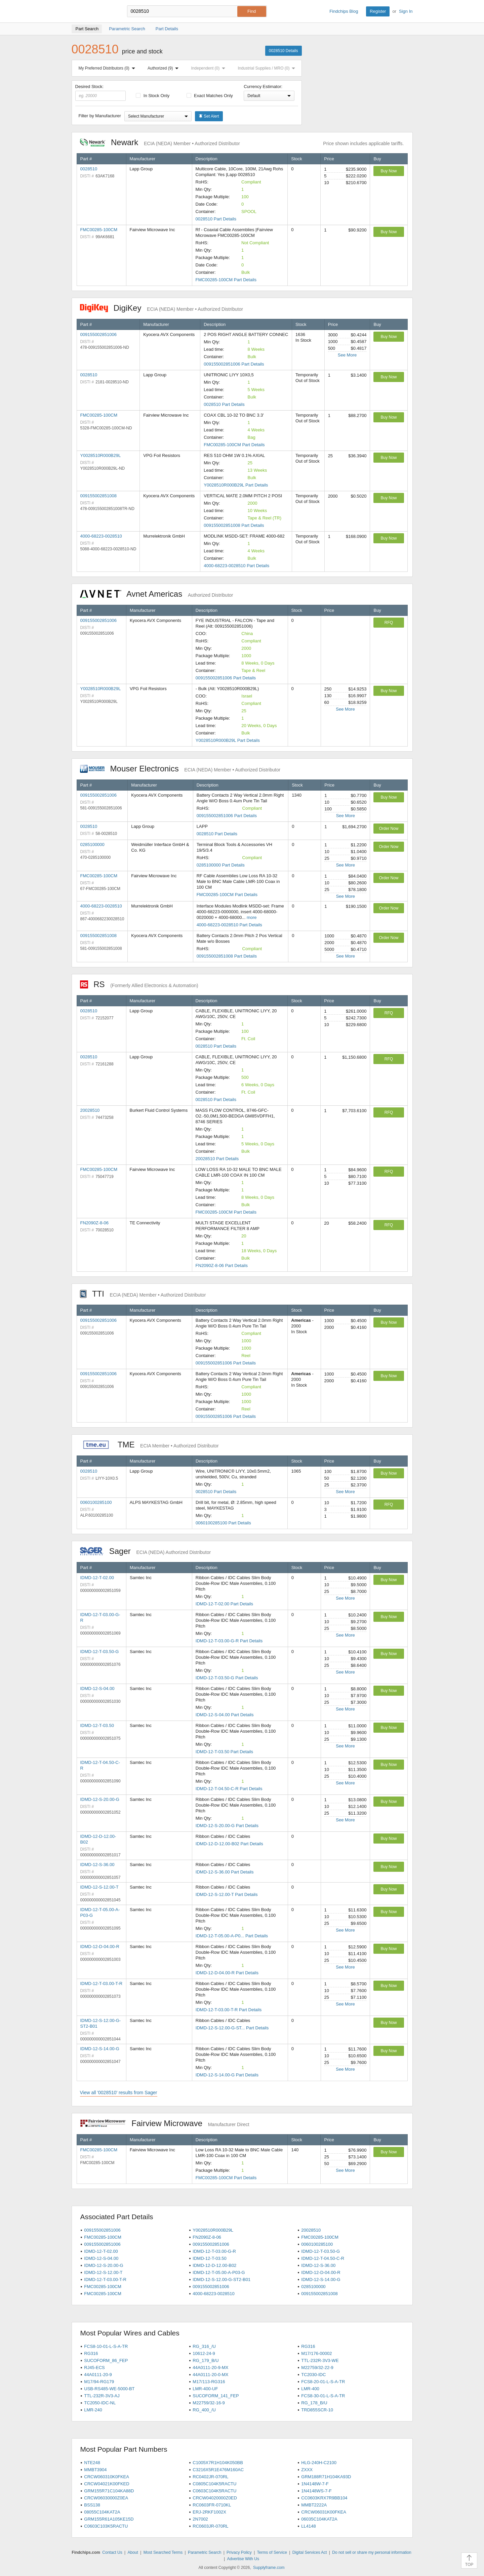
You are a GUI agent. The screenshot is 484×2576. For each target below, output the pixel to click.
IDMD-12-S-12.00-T (99, 1887)
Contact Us (112, 2552)
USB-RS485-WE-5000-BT (109, 2388)
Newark (160, 142)
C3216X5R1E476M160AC (218, 2469)
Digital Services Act (309, 2552)
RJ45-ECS (94, 2367)
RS (139, 984)
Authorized (164, 68)
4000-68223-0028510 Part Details (236, 565)
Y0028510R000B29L (100, 455)
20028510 (90, 1110)
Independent (209, 68)
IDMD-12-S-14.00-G (99, 2048)
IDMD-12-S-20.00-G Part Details (227, 1825)
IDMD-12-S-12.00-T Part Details (227, 1894)
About (132, 2552)
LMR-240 (93, 2409)
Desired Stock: (100, 92)
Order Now (388, 828)
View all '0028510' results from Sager (118, 2092)
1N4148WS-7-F (316, 2490)
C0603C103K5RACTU (106, 2526)
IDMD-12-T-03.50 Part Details (224, 1751)
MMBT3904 (95, 2469)
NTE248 (92, 2462)
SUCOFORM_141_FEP (216, 2395)
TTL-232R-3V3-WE (319, 2360)
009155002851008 (98, 495)
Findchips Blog (343, 11)
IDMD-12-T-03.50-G (99, 1651)
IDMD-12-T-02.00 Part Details (224, 1603)
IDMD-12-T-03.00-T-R (101, 1983)
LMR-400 (310, 2388)
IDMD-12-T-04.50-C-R (322, 2258)
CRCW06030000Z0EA (106, 2497)
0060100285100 (96, 1502)
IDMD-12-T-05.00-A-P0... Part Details (232, 1935)
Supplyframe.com (268, 2567)
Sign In (405, 11)
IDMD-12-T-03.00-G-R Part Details (229, 1640)
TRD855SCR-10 (317, 2409)
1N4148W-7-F (314, 2483)
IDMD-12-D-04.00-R (99, 1946)
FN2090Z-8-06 (94, 1222)
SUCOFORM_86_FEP (106, 2360)
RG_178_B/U (314, 2402)
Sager (145, 1551)
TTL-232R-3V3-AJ (101, 2395)
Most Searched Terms (163, 2552)
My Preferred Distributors (108, 68)
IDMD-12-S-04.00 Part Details (225, 1714)
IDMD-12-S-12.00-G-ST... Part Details (232, 2027)
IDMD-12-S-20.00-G (99, 1799)
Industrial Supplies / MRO (268, 68)
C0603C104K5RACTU (214, 2490)
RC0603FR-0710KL (212, 2504)
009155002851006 (98, 334)
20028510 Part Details (217, 1158)
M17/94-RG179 (99, 2381)
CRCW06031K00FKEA (323, 2512)
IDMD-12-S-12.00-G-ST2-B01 (221, 2279)
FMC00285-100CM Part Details (226, 279)
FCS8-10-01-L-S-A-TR (106, 2346)
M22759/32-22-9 (317, 2367)
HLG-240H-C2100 (318, 2462)
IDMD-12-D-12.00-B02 (214, 2265)
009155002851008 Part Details (234, 525)
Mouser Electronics (180, 768)
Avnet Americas (156, 593)
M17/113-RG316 (209, 2381)
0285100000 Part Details (221, 865)
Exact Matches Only (210, 95)
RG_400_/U (204, 2409)
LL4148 (308, 2526)
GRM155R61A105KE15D (108, 2519)
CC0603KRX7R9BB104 (324, 2497)
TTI (143, 1293)
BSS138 (92, 2504)
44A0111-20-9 (98, 2374)
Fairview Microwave (164, 2123)
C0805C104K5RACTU (214, 2483)
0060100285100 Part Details (223, 1522)
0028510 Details (283, 50)
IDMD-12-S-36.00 (97, 1864)
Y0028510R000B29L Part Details (236, 485)
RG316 (308, 2346)
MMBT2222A (314, 2504)
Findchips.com (93, 11)
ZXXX (307, 2469)
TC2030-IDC (313, 2374)
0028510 (88, 168)
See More (347, 354)
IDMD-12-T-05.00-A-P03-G (219, 2272)
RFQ (389, 622)
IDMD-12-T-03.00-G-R (214, 2251)
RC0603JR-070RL (210, 2526)
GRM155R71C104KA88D (109, 2490)
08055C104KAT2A (102, 2512)
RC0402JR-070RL (210, 2476)
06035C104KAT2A (319, 2519)
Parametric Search (204, 2552)
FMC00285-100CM (99, 229)
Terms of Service (272, 2552)
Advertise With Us (243, 2559)
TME (149, 1444)
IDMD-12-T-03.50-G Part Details (227, 1677)
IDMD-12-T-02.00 (97, 1577)
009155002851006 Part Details (234, 364)
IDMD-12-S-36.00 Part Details (225, 1871)
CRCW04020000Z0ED (215, 2497)
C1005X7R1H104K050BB (218, 2462)
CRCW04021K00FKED (106, 2483)
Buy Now (388, 171)
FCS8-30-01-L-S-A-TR (323, 2395)
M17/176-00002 (316, 2353)
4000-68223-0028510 (101, 536)
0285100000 (92, 844)
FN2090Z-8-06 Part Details (222, 1265)
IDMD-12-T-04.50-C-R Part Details (229, 1788)
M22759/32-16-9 (209, 2402)
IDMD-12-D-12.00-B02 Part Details (229, 1843)
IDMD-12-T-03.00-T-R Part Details (229, 2009)
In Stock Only (152, 95)
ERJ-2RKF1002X (209, 2512)
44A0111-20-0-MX (210, 2374)
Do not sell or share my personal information (371, 2552)
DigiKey (161, 307)
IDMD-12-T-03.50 (97, 1725)
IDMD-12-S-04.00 (97, 1688)
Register (378, 11)
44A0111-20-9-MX (210, 2367)
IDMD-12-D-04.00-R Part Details (227, 1972)
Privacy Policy (239, 2552)
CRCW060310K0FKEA (106, 2476)
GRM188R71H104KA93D (326, 2476)
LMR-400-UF (205, 2388)
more (252, 917)
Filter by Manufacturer (100, 115)
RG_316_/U (204, 2346)
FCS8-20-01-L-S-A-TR (323, 2381)
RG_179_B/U (205, 2360)
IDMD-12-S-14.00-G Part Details (227, 2074)
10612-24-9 (204, 2353)
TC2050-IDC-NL (100, 2402)
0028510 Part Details (216, 218)
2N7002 (200, 2519)
